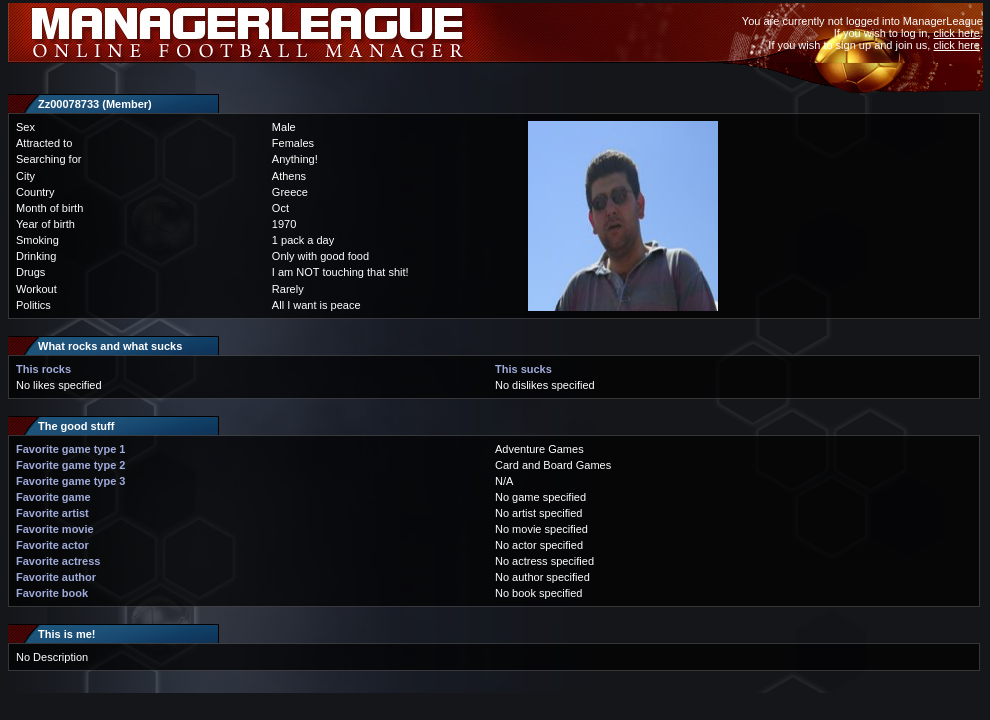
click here (956, 33)
